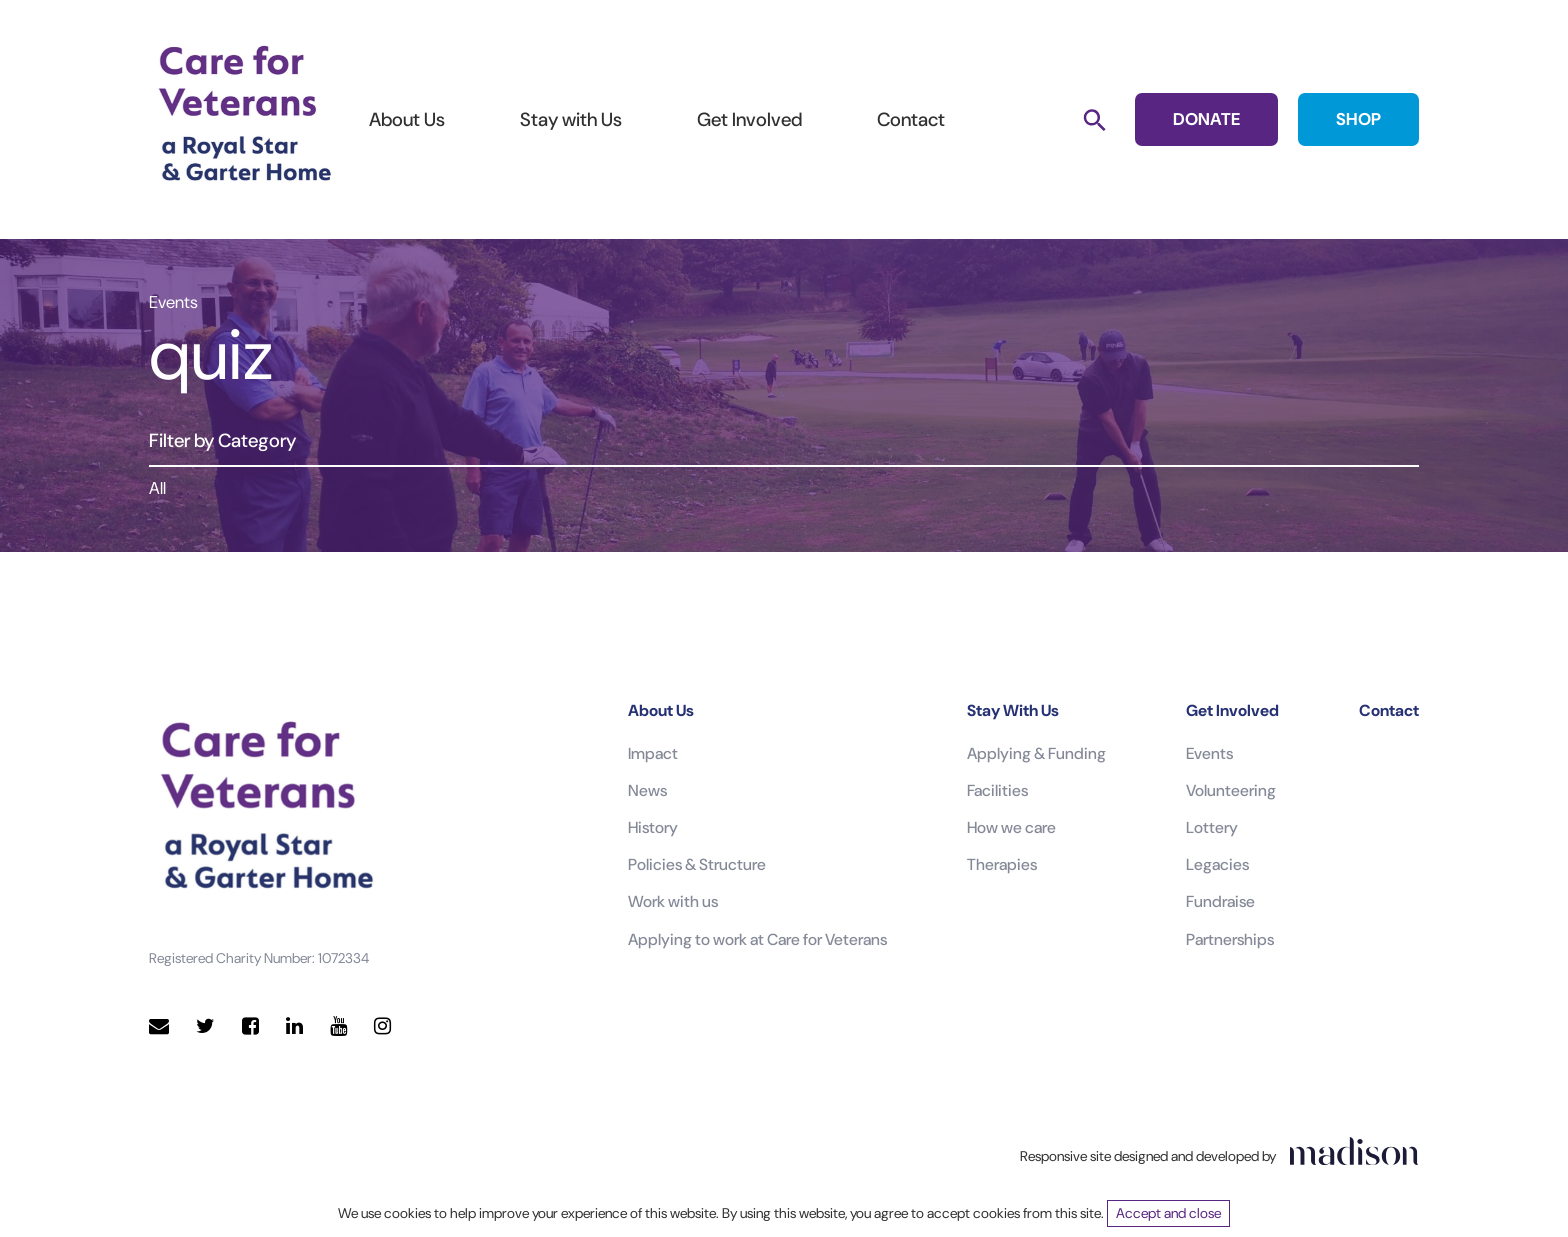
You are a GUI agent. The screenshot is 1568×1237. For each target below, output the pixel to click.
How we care (1011, 827)
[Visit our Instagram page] (382, 1026)
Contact (911, 119)
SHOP (1358, 119)
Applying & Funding (1036, 753)
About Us (407, 119)
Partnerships (1230, 939)
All (157, 488)
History (653, 827)
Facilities (997, 790)
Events (1209, 753)
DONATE (1206, 119)
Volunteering (1231, 790)
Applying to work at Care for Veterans (757, 939)
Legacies (1217, 864)
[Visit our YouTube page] (338, 1026)
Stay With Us (1013, 710)
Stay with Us (571, 119)
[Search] (1094, 119)
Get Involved (749, 119)
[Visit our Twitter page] (205, 1026)
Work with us (673, 901)
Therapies (1002, 864)
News (647, 790)
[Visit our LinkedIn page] (294, 1026)
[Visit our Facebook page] (250, 1026)
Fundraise (1220, 901)
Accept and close (1168, 1213)
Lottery (1212, 827)
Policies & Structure (697, 864)
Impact (653, 753)
